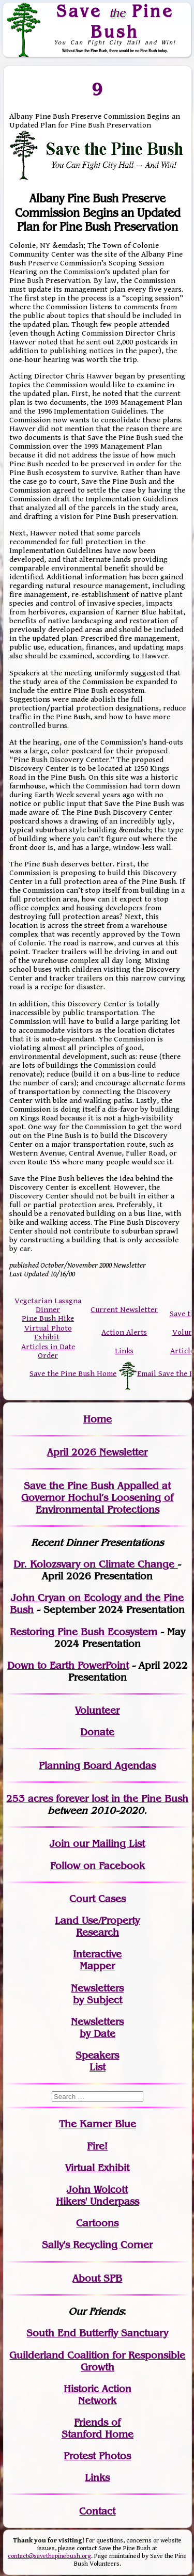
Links (124, 1351)
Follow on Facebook (97, 1866)
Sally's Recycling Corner (97, 2245)
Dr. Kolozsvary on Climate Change (95, 1564)
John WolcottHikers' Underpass (97, 2195)
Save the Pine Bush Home (72, 1373)
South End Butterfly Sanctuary (97, 2333)
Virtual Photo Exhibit (48, 1332)
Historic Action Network (97, 2395)
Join (60, 1844)
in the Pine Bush (128, 1799)
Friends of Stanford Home (97, 2428)
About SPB (97, 2278)
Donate (97, 1732)
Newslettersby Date (97, 2028)
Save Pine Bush (115, 21)
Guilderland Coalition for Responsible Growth (97, 2361)
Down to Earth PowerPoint (68, 1665)
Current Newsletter (124, 1309)
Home (97, 1419)
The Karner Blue (97, 2124)
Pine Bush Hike (48, 1318)
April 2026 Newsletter (97, 1452)
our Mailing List (107, 1844)
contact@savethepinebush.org (49, 2556)
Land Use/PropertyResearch (97, 1926)
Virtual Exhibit (97, 2168)
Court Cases (97, 1899)
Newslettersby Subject (97, 1994)
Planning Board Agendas (97, 1766)
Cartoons (97, 2223)
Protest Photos (97, 2456)
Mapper (97, 1966)
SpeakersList (97, 2061)
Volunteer (97, 1710)
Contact (97, 2511)
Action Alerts (124, 1332)
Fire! (97, 2146)
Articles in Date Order (48, 1351)
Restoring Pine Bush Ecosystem (83, 1632)
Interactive (97, 1954)
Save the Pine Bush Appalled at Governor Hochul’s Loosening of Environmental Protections (97, 1497)
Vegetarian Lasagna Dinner (47, 1305)
